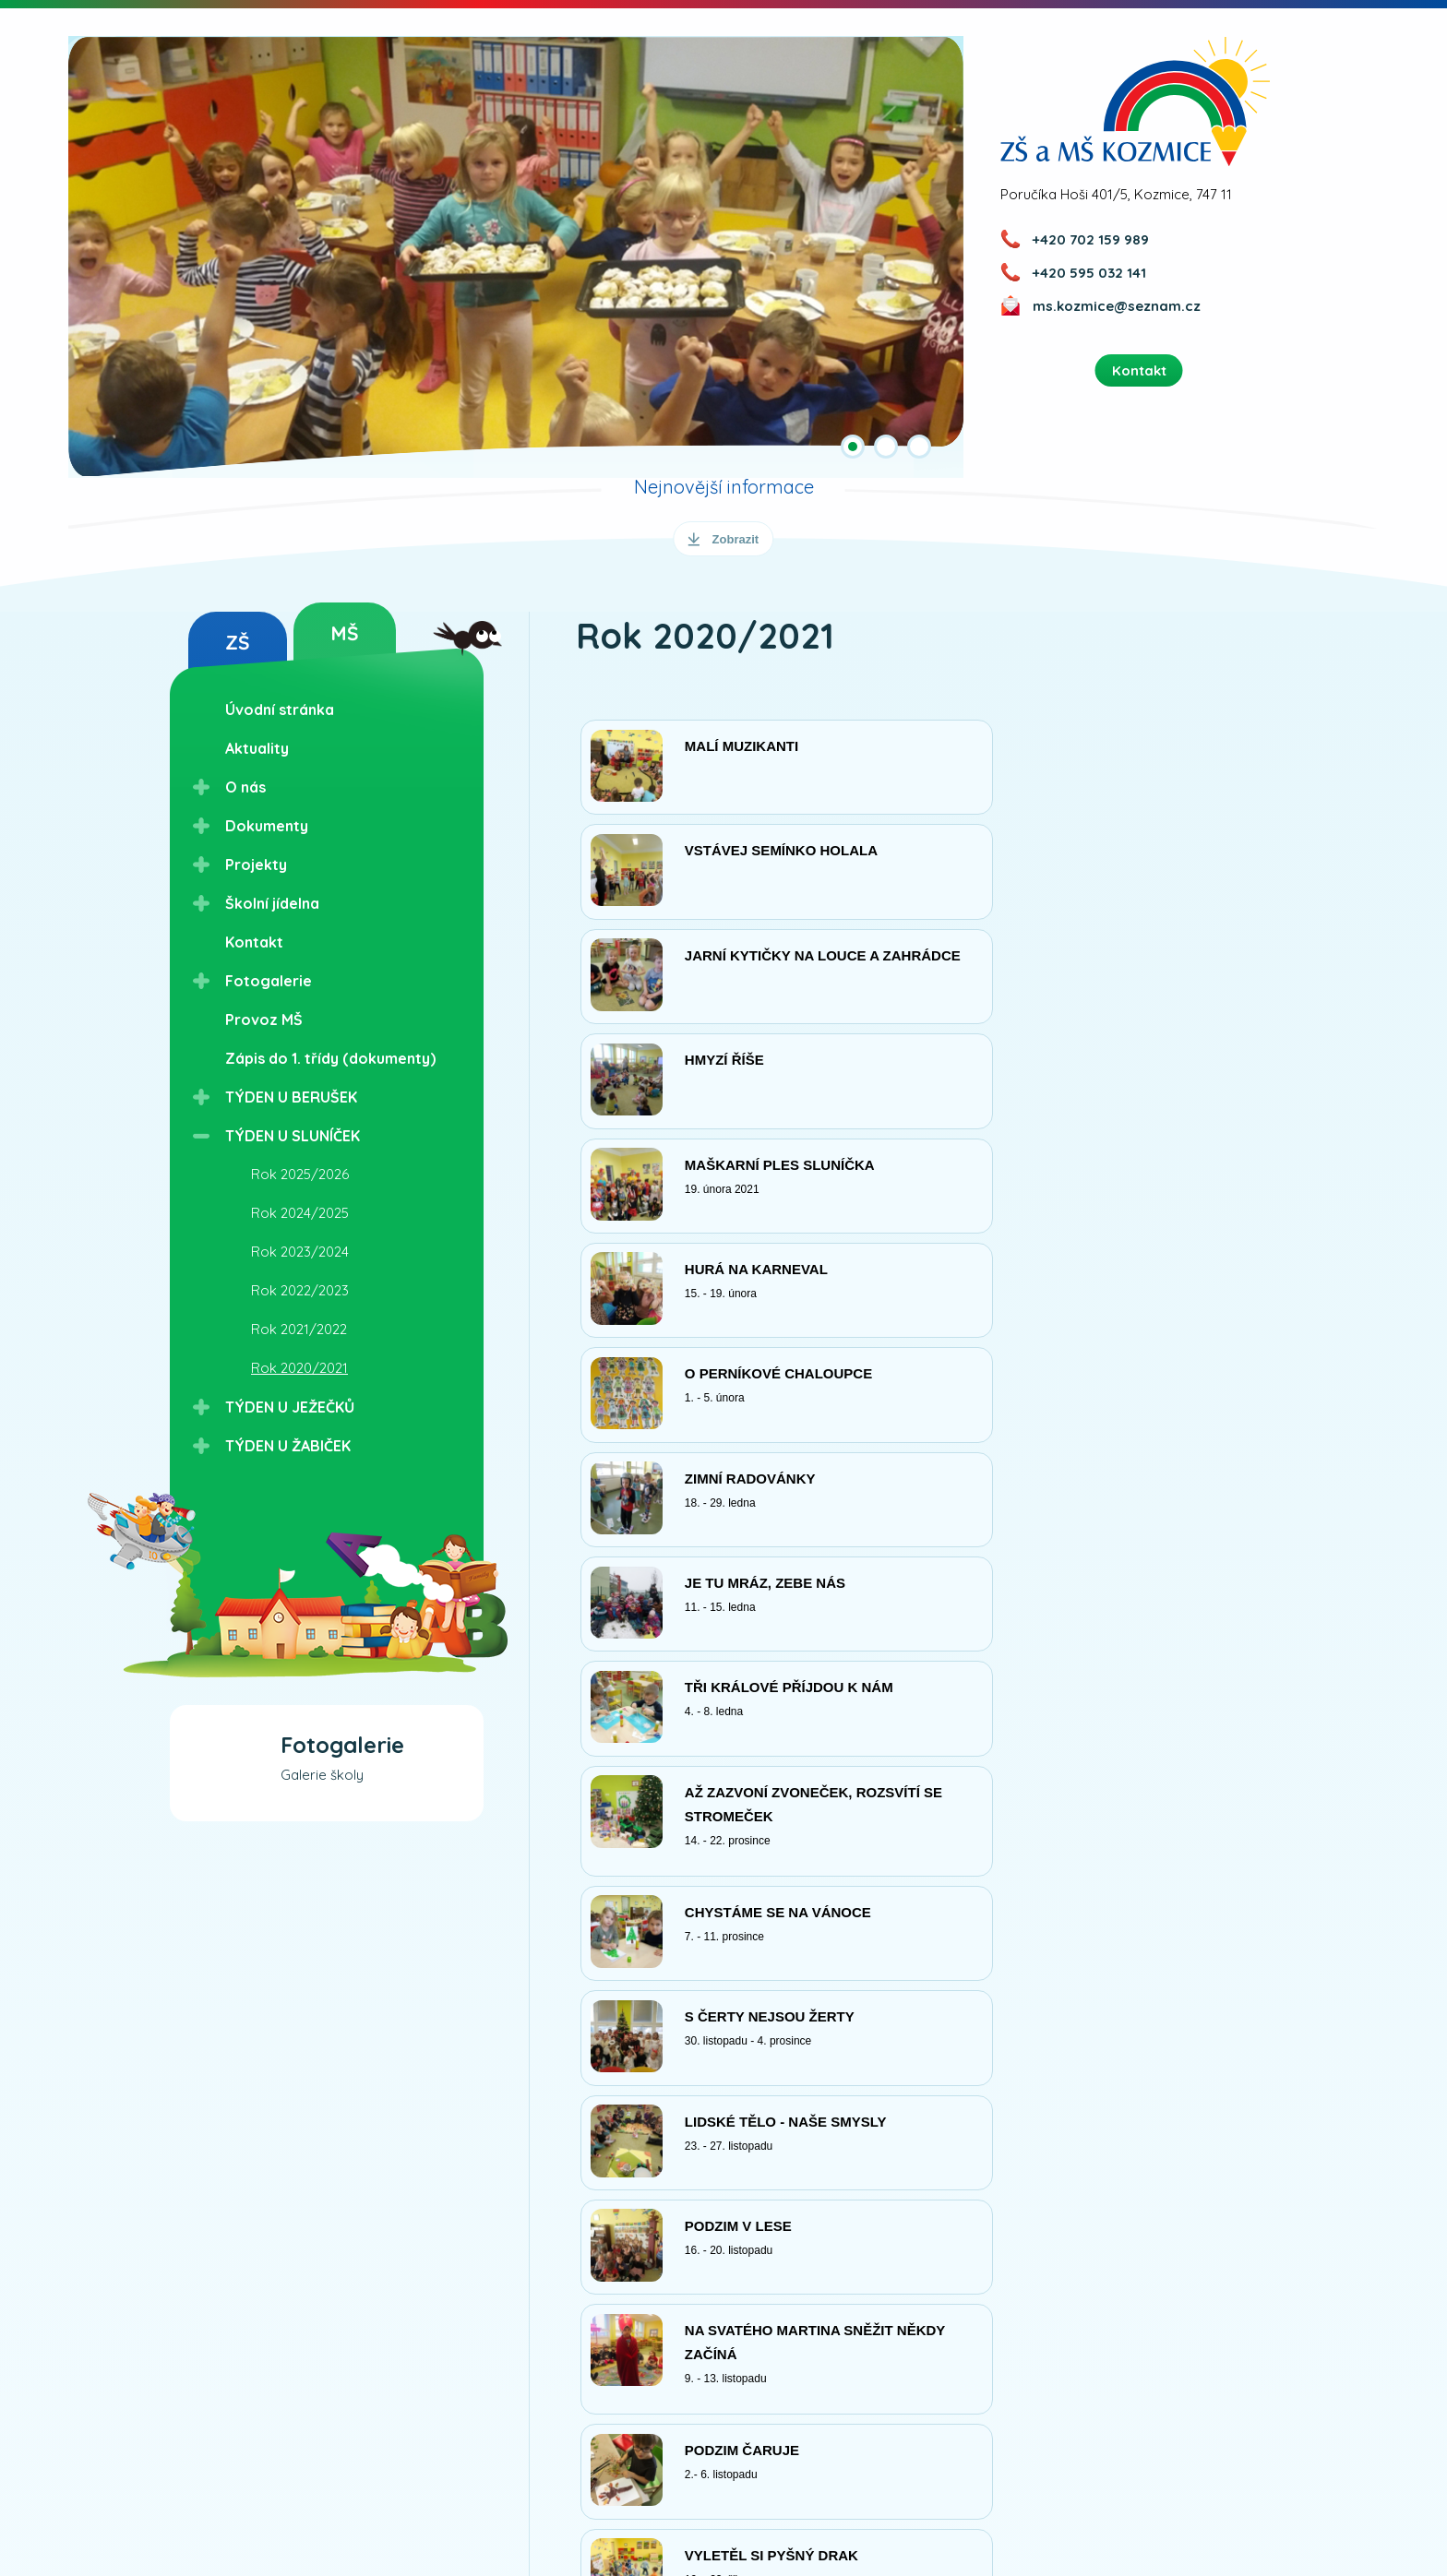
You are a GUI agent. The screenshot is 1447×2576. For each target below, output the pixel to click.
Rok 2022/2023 (300, 1290)
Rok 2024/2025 (300, 1213)
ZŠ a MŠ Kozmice (1135, 101)
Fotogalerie (268, 981)
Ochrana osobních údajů (960, 2509)
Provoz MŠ (264, 1019)
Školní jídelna (272, 903)
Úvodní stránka (279, 709)
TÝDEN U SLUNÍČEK (292, 1136)
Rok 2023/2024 (300, 1251)
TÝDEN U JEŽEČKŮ (289, 1407)
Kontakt (254, 942)
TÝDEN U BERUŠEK (291, 1097)
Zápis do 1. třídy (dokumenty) (330, 1058)
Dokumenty (266, 826)
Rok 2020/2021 (299, 1368)
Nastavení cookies (1121, 2509)
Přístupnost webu (803, 2509)
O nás (245, 787)
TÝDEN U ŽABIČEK (288, 1446)
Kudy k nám (428, 2503)
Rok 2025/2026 (300, 1174)
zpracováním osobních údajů (846, 2410)
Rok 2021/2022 (299, 1329)
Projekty (256, 864)
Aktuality (257, 748)
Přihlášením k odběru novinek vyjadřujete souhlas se (668, 2410)
